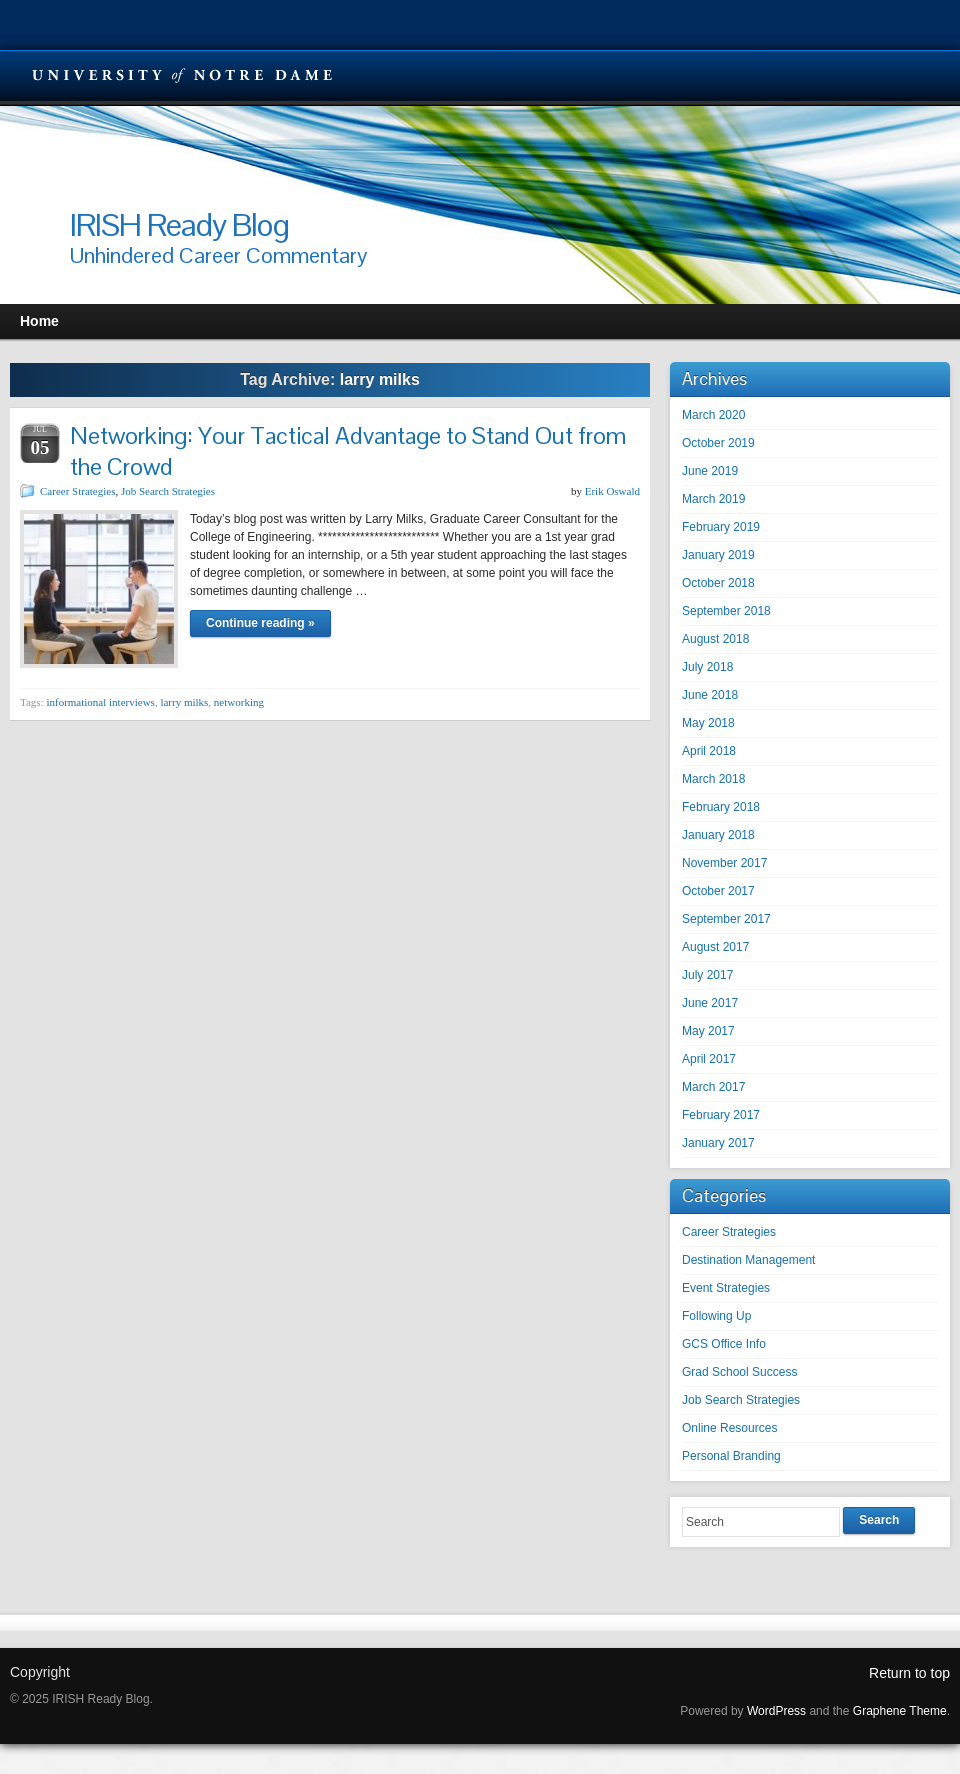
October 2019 (718, 443)
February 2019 (721, 527)
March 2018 (713, 779)
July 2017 (707, 975)
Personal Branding (731, 1456)
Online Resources (729, 1428)
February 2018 (721, 807)
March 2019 (713, 499)
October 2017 (718, 891)
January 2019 (718, 555)
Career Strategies (77, 491)
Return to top (909, 1673)
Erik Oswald (612, 491)
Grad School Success (739, 1372)
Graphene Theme (900, 1711)
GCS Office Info (724, 1344)
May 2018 (708, 723)
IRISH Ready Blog (179, 224)
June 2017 (710, 1003)
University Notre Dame (182, 75)
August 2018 (715, 639)
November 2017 (724, 863)
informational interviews (100, 702)
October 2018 (718, 583)
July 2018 (707, 667)
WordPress (776, 1711)
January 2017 (718, 1143)
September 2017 (726, 919)
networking (239, 702)
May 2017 (708, 1031)
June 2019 (710, 471)
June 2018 (710, 695)
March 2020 (713, 415)
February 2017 (721, 1115)
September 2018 (726, 611)
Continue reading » (260, 623)
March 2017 (713, 1087)
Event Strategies (726, 1288)
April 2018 (709, 751)
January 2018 (718, 835)
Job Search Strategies (168, 491)
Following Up (716, 1316)
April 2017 (709, 1059)
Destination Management (748, 1260)
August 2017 (715, 947)
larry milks (184, 702)
